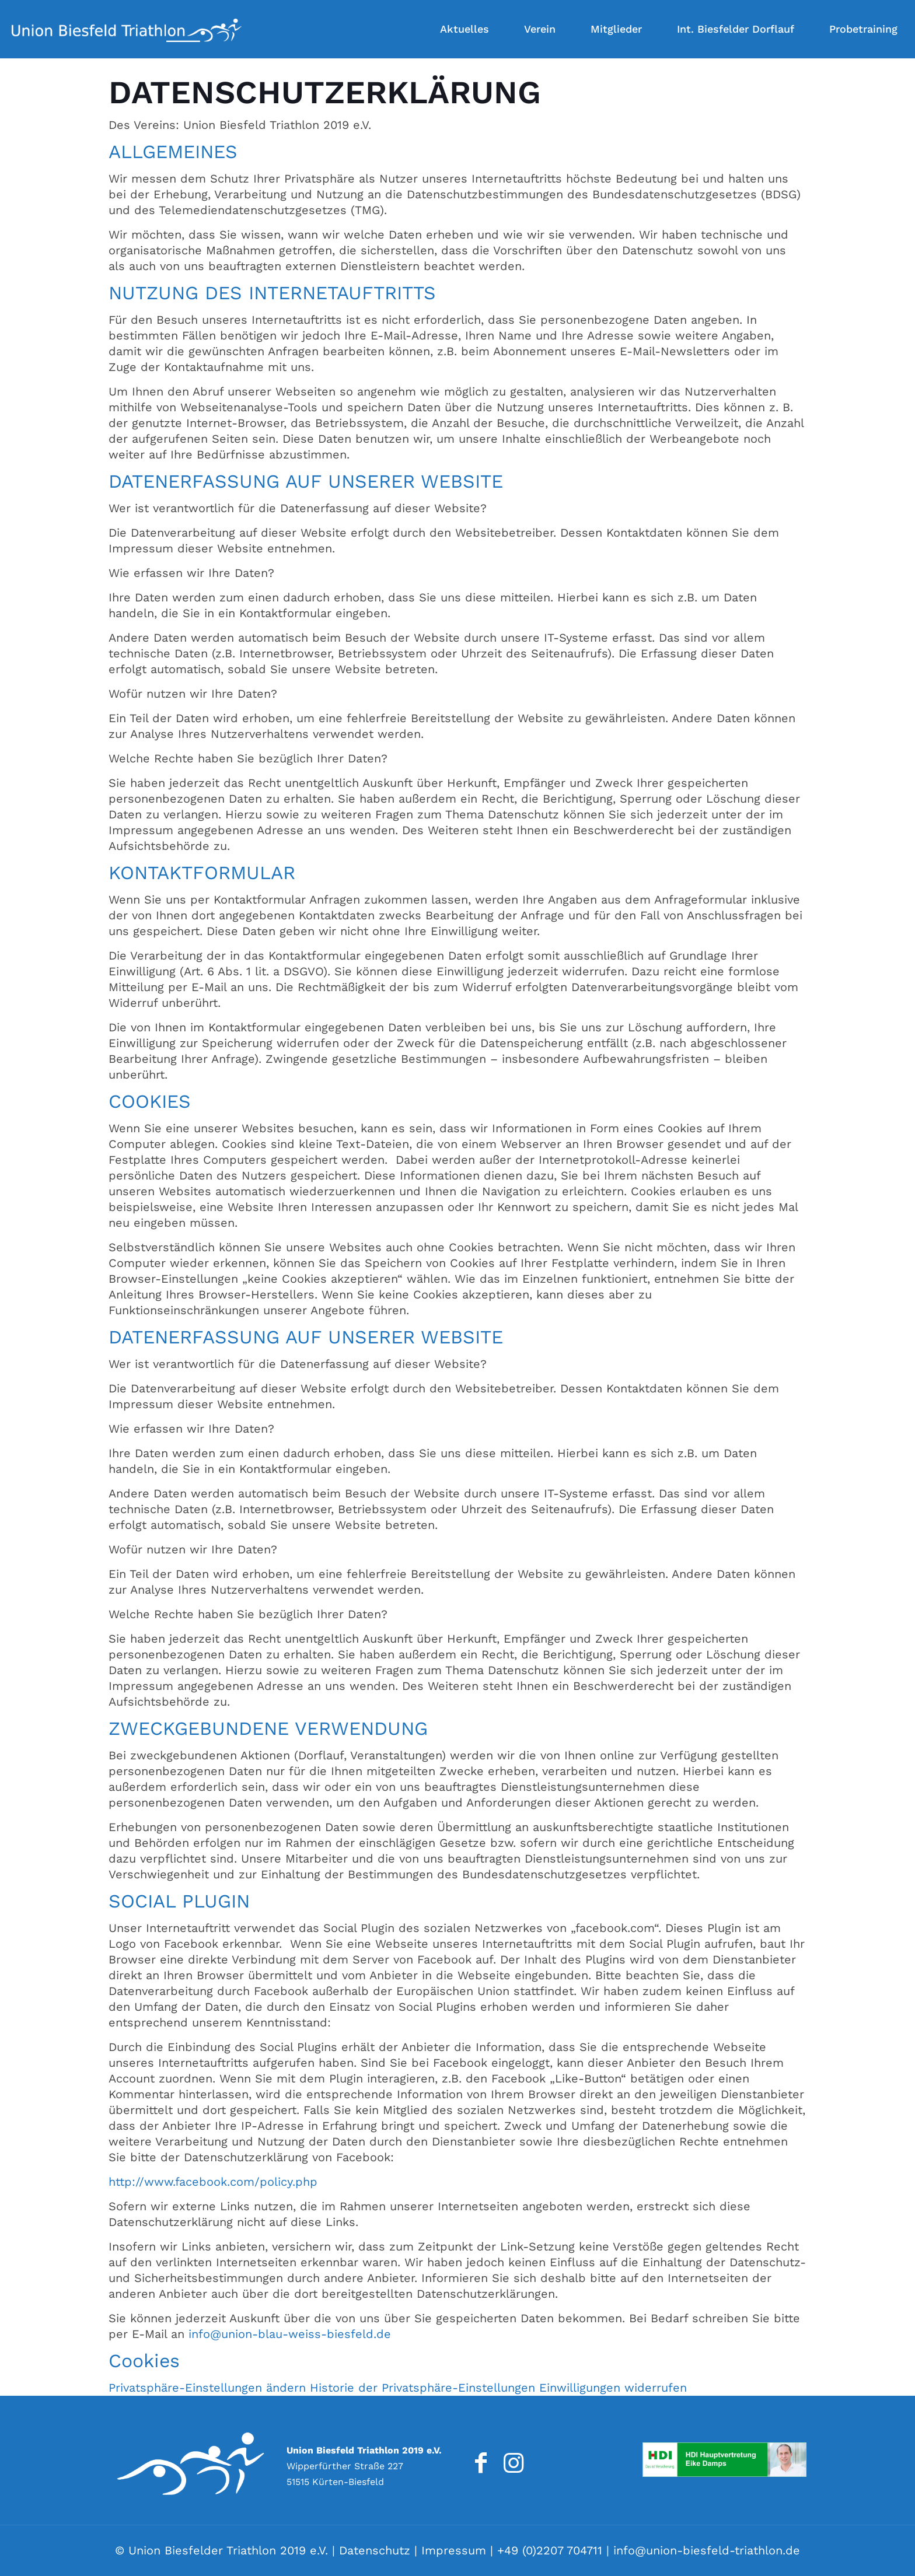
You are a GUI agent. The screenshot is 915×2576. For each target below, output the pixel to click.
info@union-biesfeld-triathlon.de (706, 2550)
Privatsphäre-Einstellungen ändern (207, 2388)
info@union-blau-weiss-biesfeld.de (289, 2334)
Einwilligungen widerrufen (613, 2388)
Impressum (453, 2550)
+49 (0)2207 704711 (549, 2550)
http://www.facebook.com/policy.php (213, 2182)
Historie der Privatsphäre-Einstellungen (422, 2388)
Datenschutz (374, 2550)
